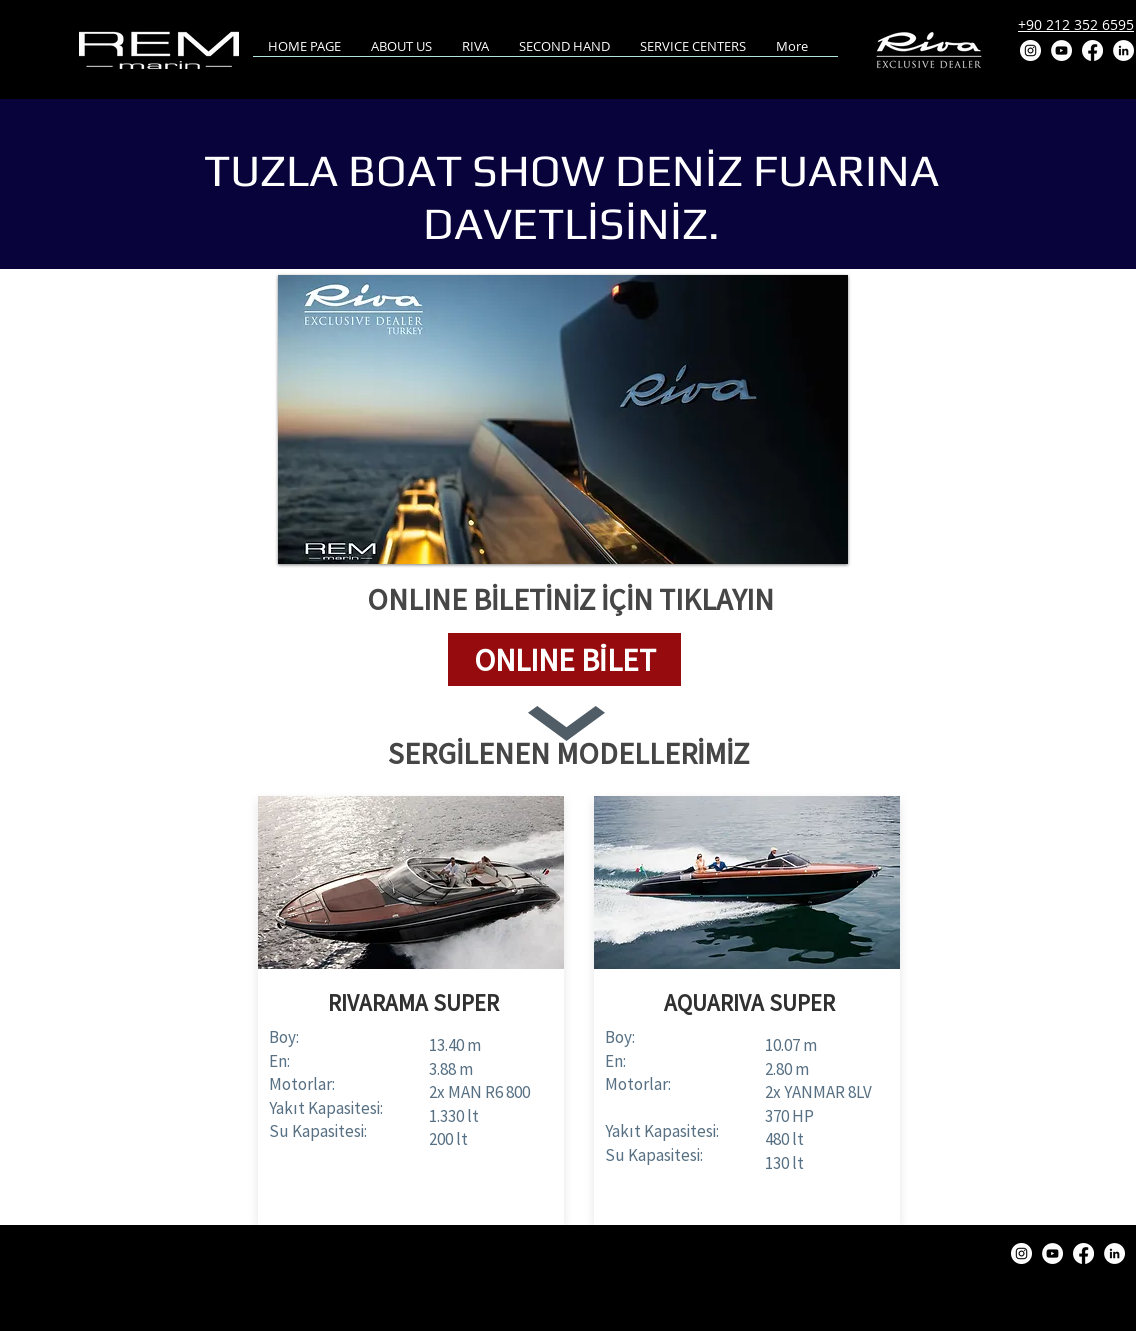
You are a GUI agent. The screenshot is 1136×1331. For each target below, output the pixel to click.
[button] (564, 659)
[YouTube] (1061, 50)
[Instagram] (1030, 50)
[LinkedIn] (1123, 50)
